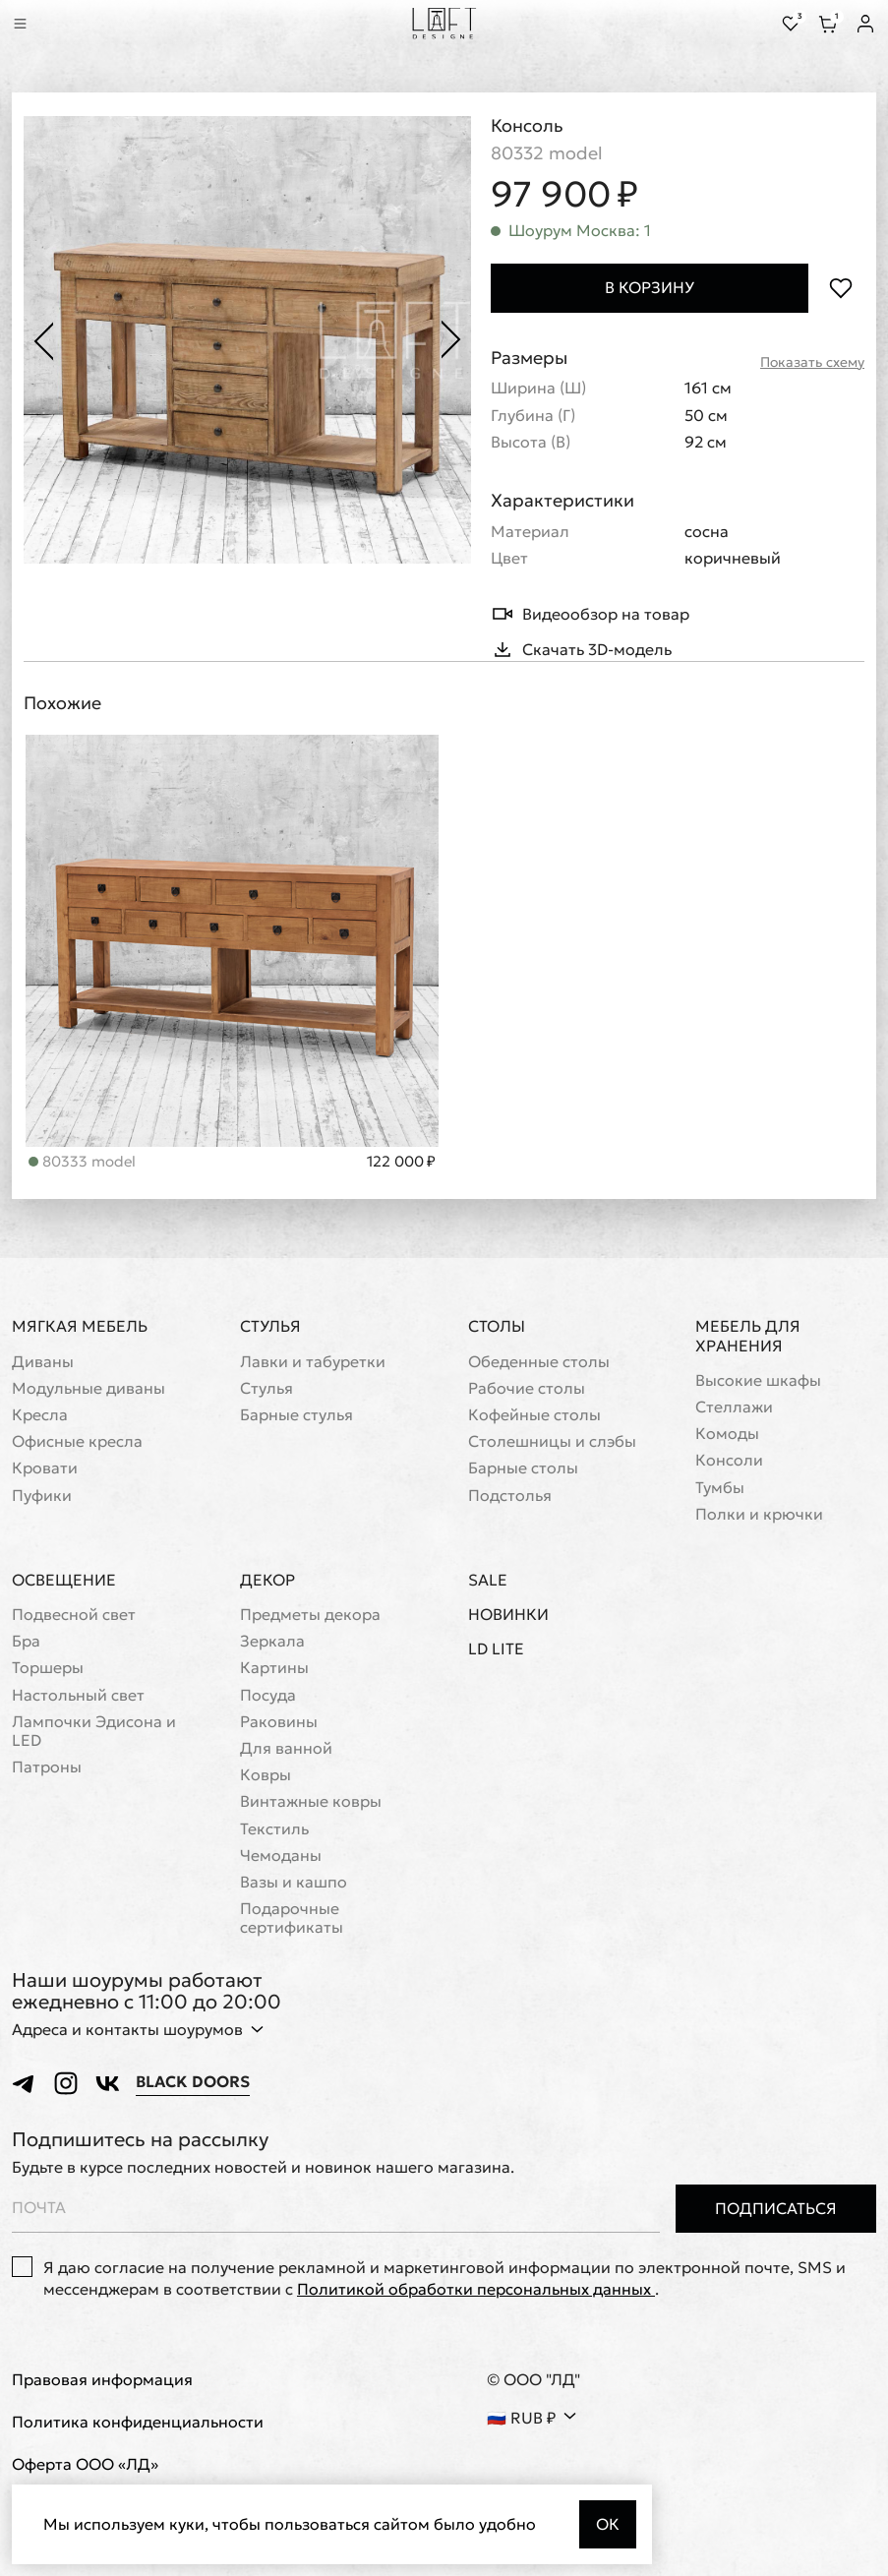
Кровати (45, 1468)
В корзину (649, 287)
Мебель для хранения (747, 1335)
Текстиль (274, 1829)
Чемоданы (281, 1855)
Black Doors (193, 2081)
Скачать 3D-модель (581, 649)
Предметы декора (310, 1614)
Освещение (64, 1579)
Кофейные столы (534, 1415)
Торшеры (48, 1667)
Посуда (268, 1695)
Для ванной (286, 1748)
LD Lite (496, 1649)
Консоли (729, 1460)
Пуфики (42, 1495)
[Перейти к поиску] (47, 23)
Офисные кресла (77, 1441)
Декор (267, 1579)
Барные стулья (296, 1415)
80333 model (82, 1161)
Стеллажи (734, 1407)
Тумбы (719, 1487)
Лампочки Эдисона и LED (94, 1731)
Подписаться (776, 2208)
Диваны (43, 1361)
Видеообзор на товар (590, 614)
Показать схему (812, 362)
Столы (496, 1326)
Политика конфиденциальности (138, 2422)
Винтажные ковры (311, 1801)
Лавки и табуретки (312, 1361)
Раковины (279, 1721)
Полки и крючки (759, 1514)
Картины (274, 1667)
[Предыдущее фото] (43, 340)
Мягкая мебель (80, 1326)
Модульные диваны (88, 1388)
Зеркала (272, 1641)
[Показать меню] (20, 23)
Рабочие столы (526, 1388)
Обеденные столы (539, 1361)
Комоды (727, 1433)
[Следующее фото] (451, 340)
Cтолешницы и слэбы (552, 1441)
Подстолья (510, 1495)
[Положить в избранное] (840, 288)
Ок (608, 2524)
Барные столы (523, 1468)
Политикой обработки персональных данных (476, 2289)
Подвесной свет (74, 1614)
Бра (26, 1641)
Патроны (47, 1767)
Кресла (40, 1415)
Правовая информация (102, 2379)
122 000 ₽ (401, 1161)
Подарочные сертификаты (291, 1918)
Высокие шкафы (758, 1380)
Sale (487, 1580)
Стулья (270, 1326)
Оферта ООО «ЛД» (85, 2464)
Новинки (508, 1614)
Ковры (265, 1775)
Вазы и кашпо (293, 1882)
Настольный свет (78, 1695)
